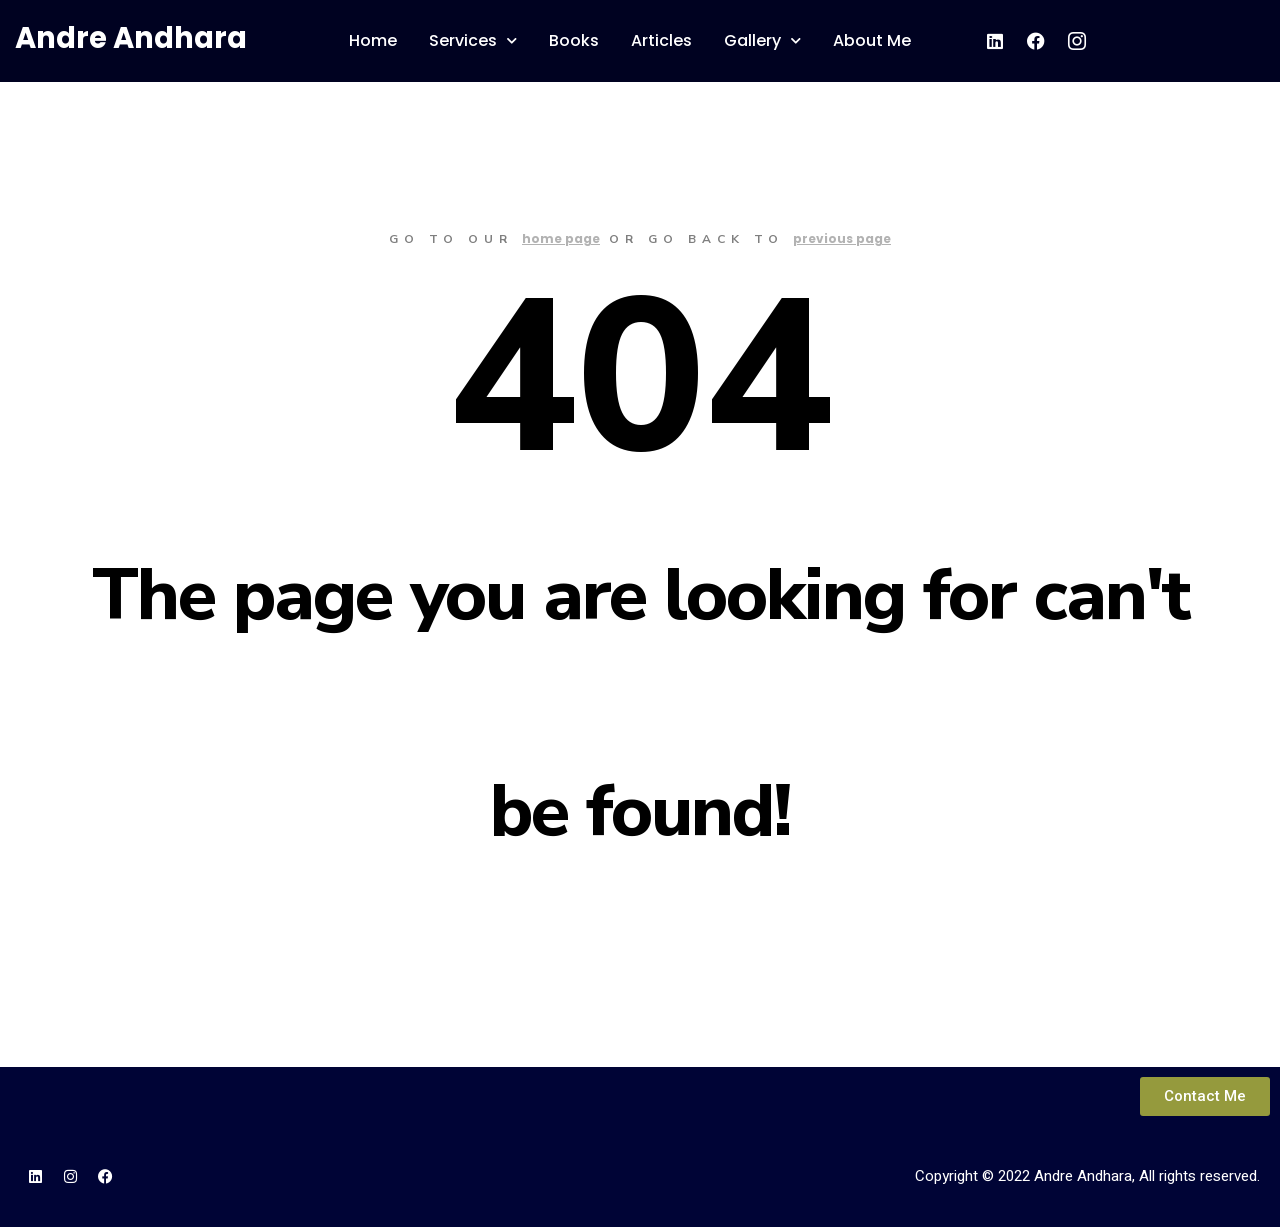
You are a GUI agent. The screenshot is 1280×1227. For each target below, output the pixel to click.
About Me (872, 40)
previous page (842, 238)
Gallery (762, 40)
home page (561, 238)
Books (574, 40)
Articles (661, 40)
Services (473, 40)
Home (373, 40)
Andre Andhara (131, 38)
